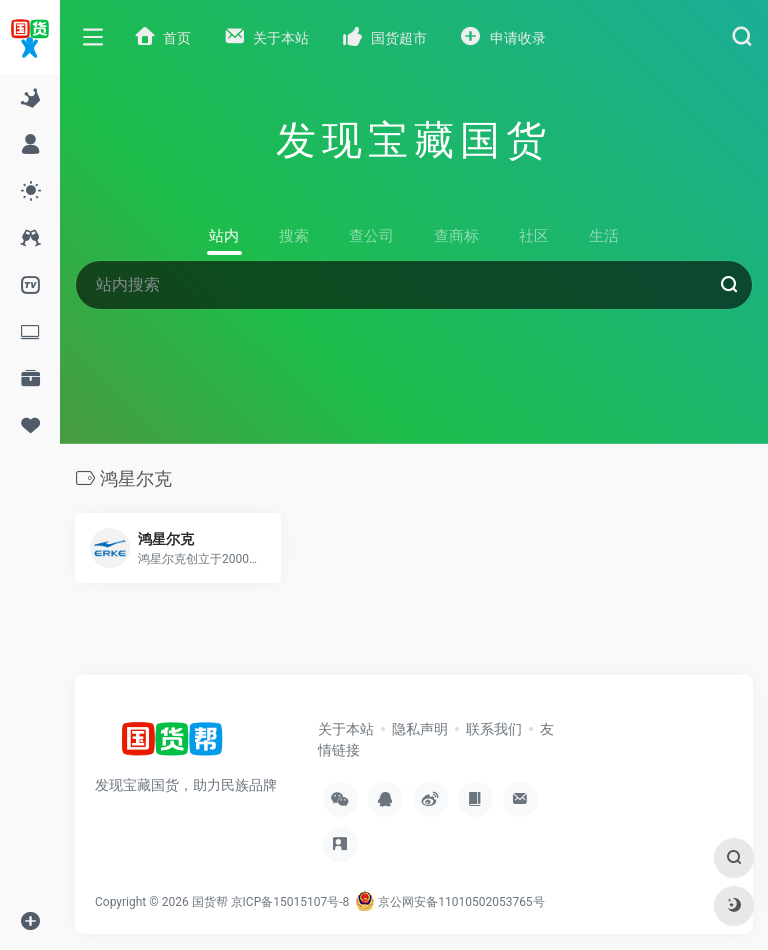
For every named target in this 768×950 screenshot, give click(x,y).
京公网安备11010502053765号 (449, 902)
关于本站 (346, 729)
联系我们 (494, 729)
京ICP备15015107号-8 (290, 902)
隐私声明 (420, 729)
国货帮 (210, 902)
